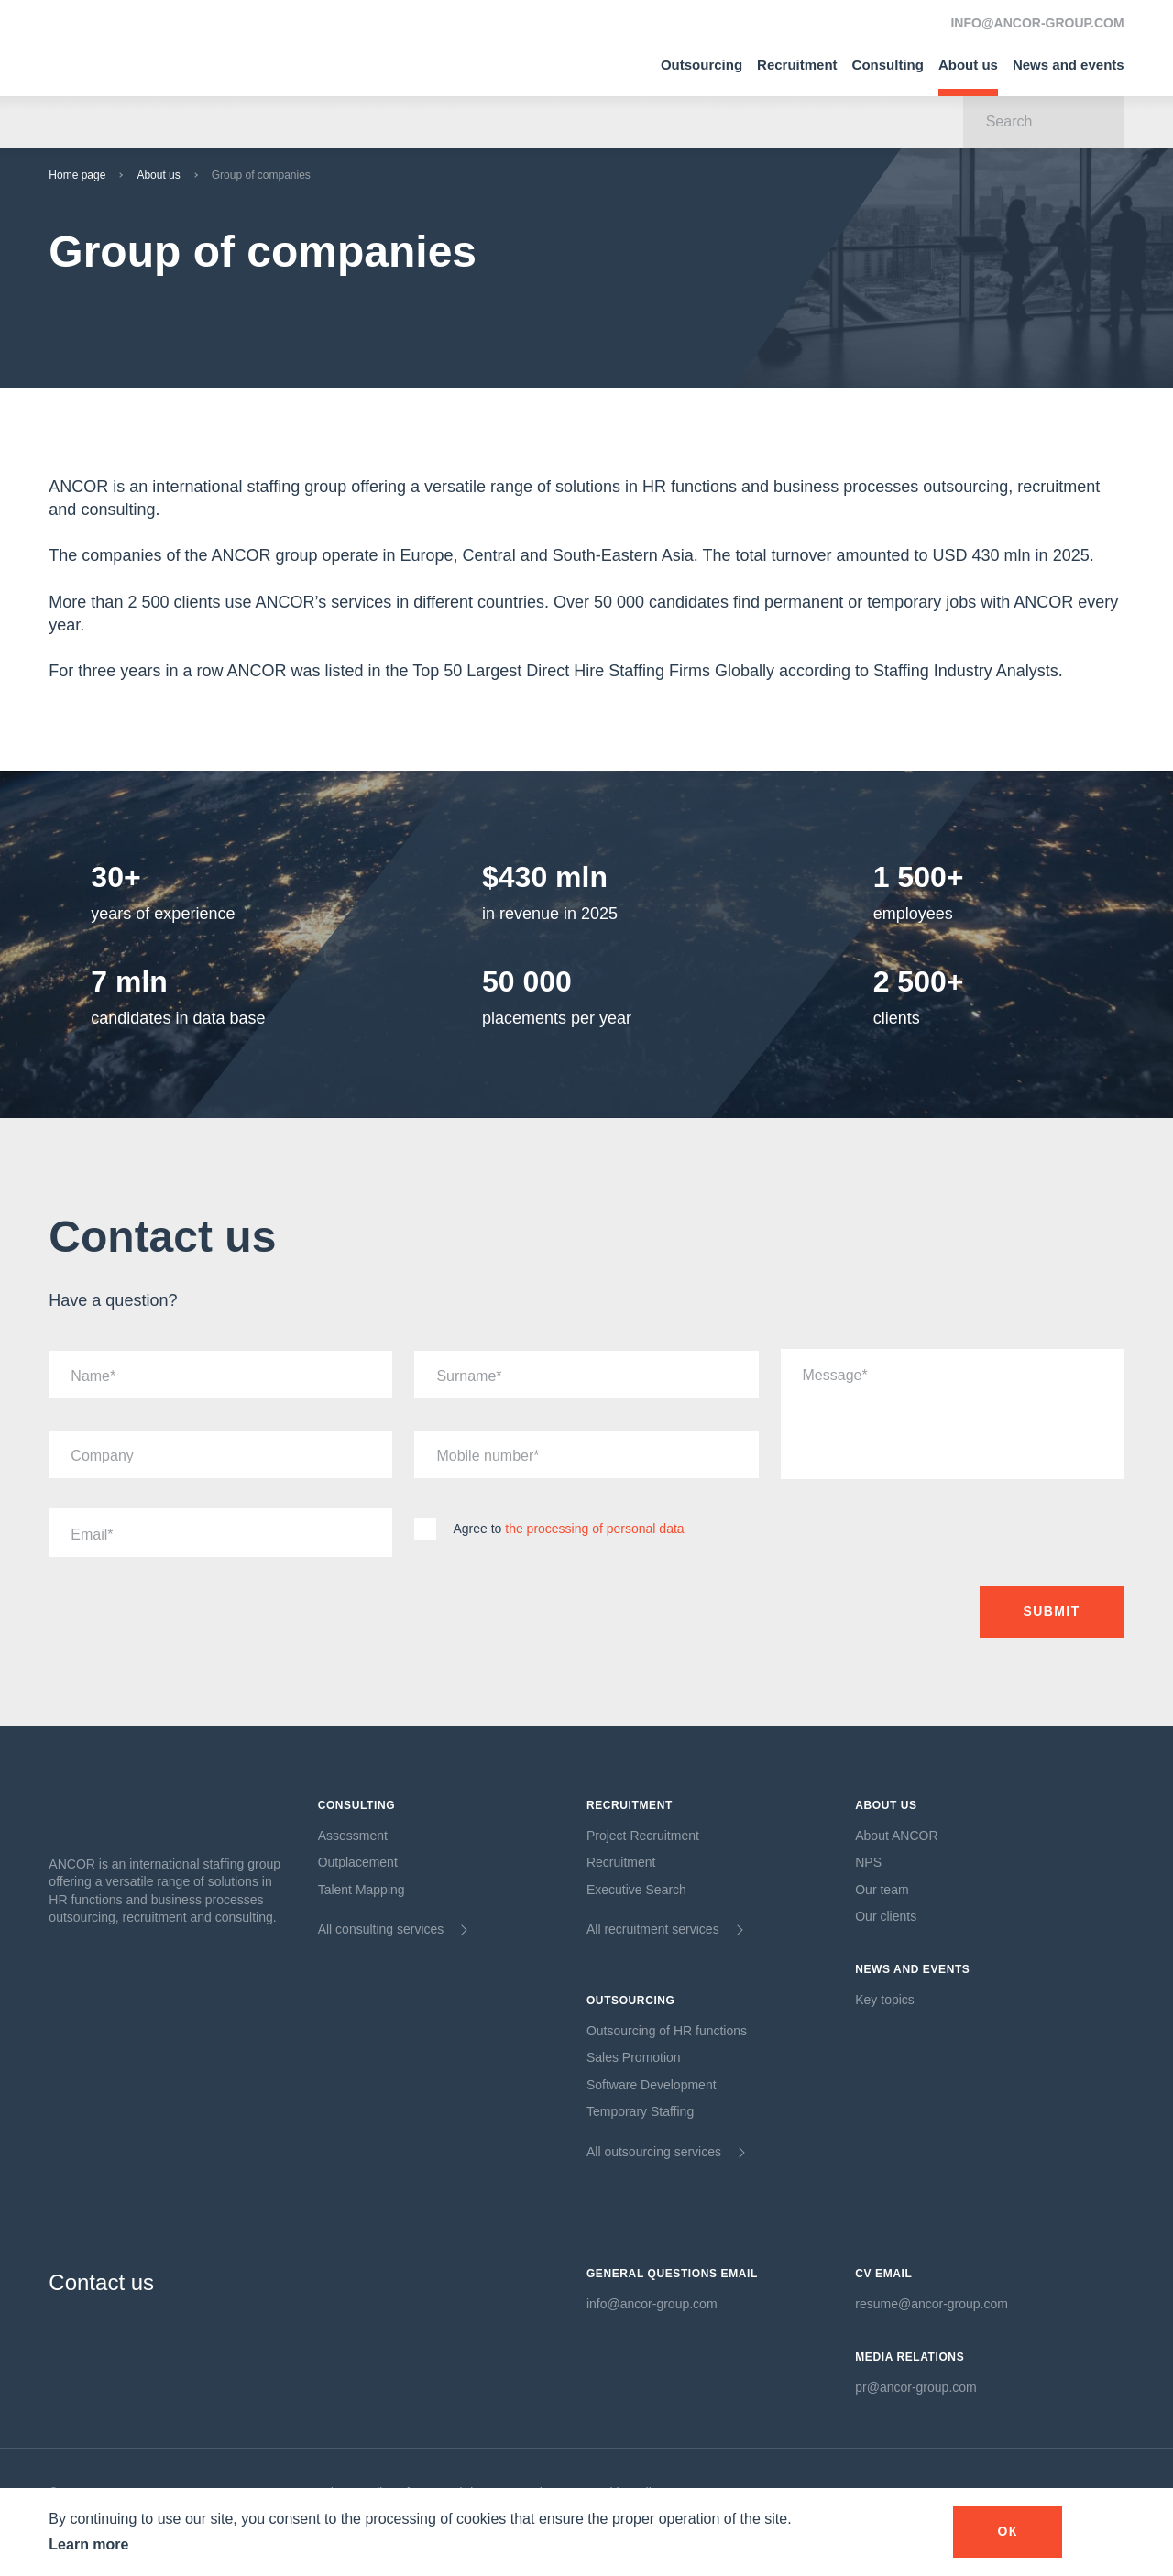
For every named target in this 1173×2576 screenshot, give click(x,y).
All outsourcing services (653, 2151)
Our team (881, 1889)
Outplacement (358, 1862)
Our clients (885, 1916)
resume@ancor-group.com (931, 2303)
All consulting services (381, 1929)
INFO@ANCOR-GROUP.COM (1037, 23)
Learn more (88, 2544)
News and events (1068, 64)
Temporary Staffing (640, 2111)
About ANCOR (896, 1835)
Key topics (885, 1999)
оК (1007, 2531)
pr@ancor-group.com (916, 2387)
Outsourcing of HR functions (666, 2030)
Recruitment (797, 64)
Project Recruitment (642, 1835)
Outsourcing (701, 64)
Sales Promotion (633, 2057)
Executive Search (636, 1889)
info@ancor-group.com (652, 2303)
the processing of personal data (594, 1528)
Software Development (651, 2084)
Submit (1052, 1611)
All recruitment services (652, 1929)
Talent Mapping (361, 1889)
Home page (77, 175)
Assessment (353, 1835)
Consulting (888, 64)
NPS (868, 1862)
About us (968, 64)
